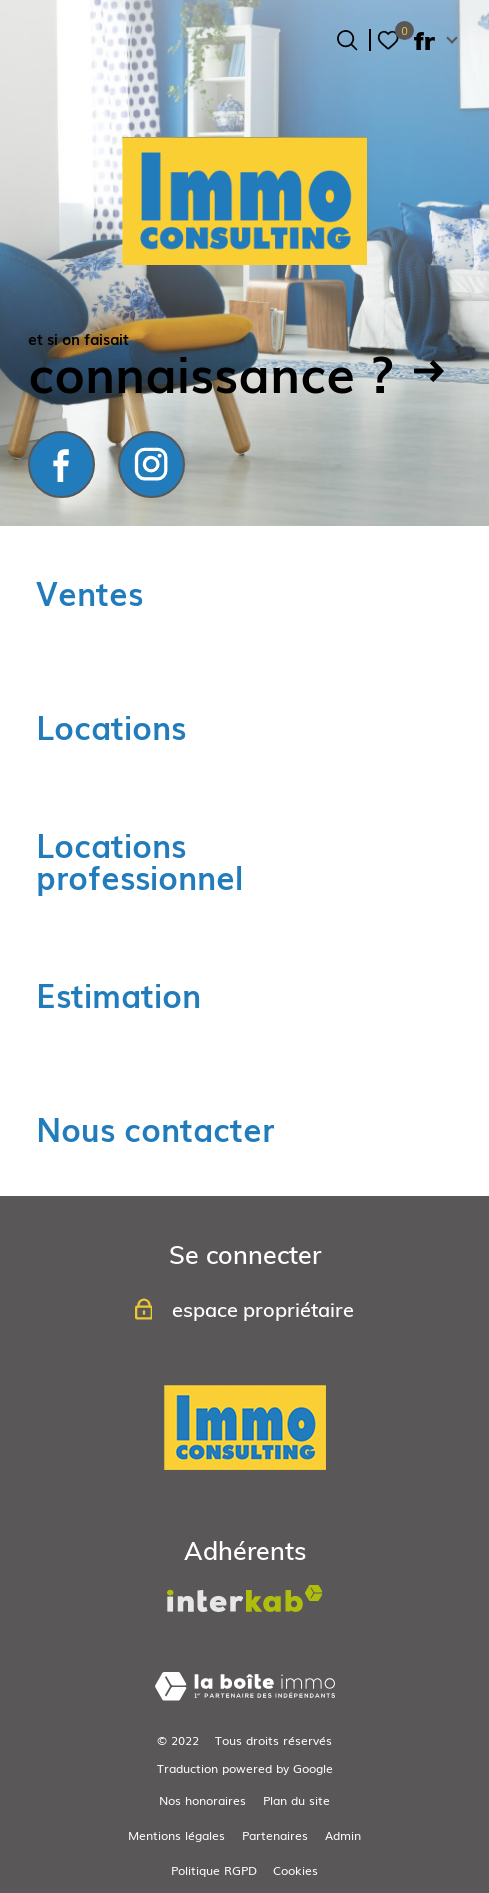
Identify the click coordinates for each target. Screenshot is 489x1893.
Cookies (295, 1870)
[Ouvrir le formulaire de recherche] (347, 40)
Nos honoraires (202, 1800)
